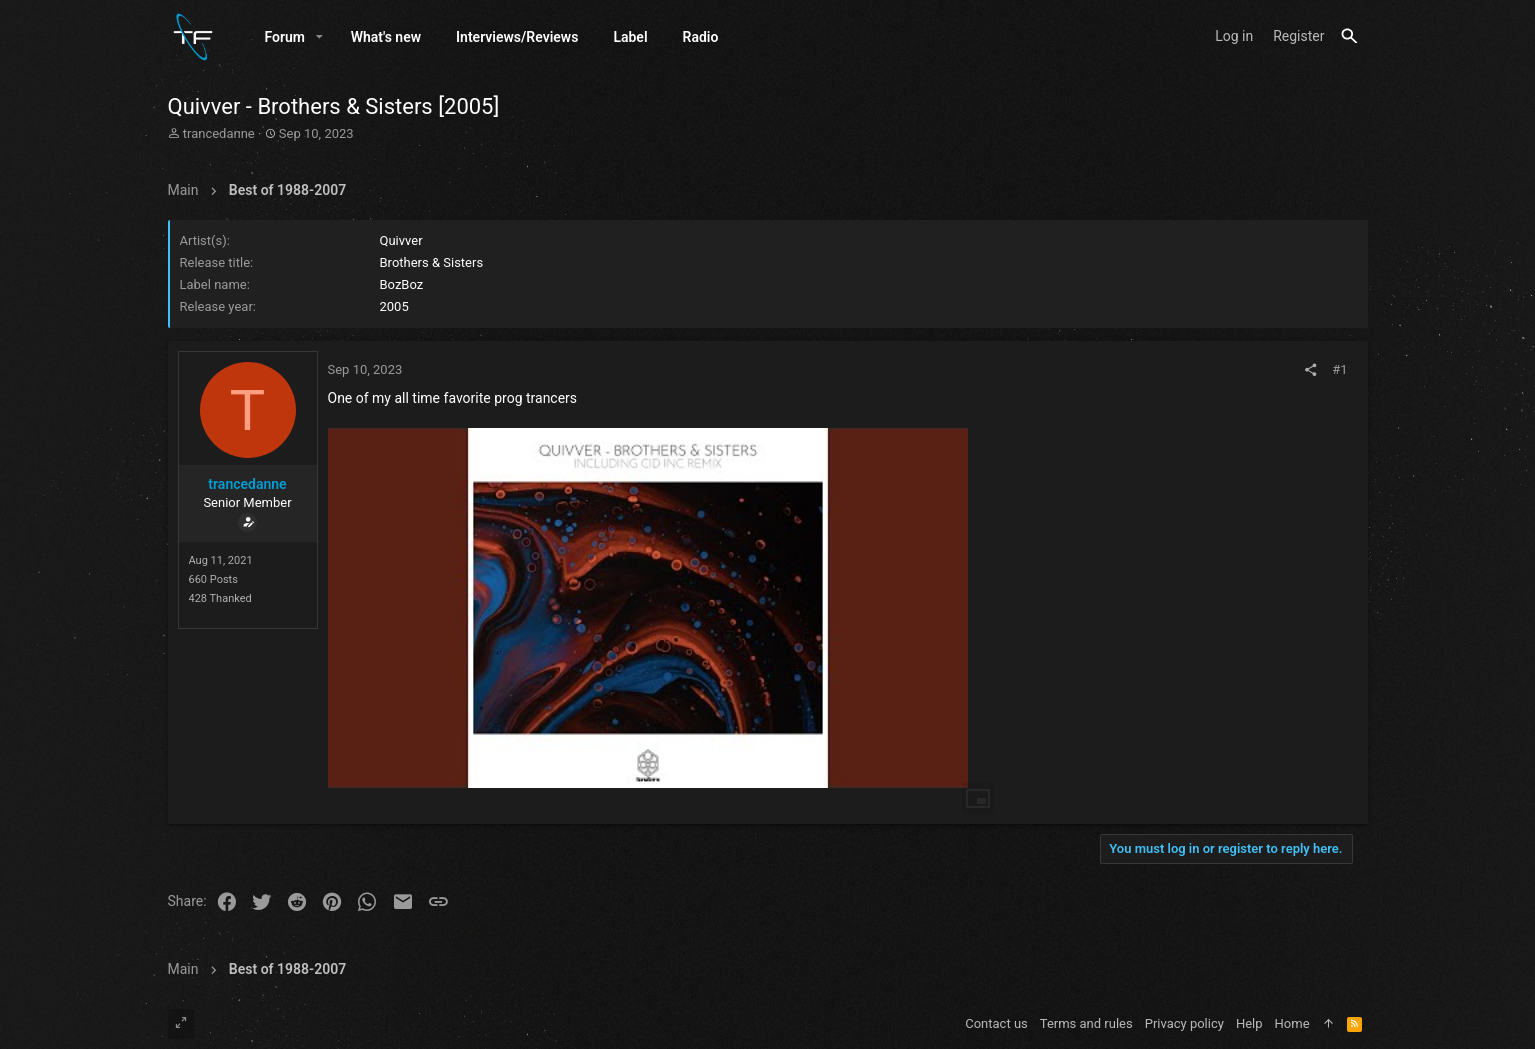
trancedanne (219, 133)
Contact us (996, 1023)
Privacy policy (1184, 1023)
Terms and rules (1086, 1023)
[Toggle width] (181, 1024)
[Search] (1349, 36)
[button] (319, 37)
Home (1292, 1023)
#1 (1339, 369)
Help (1249, 1023)
